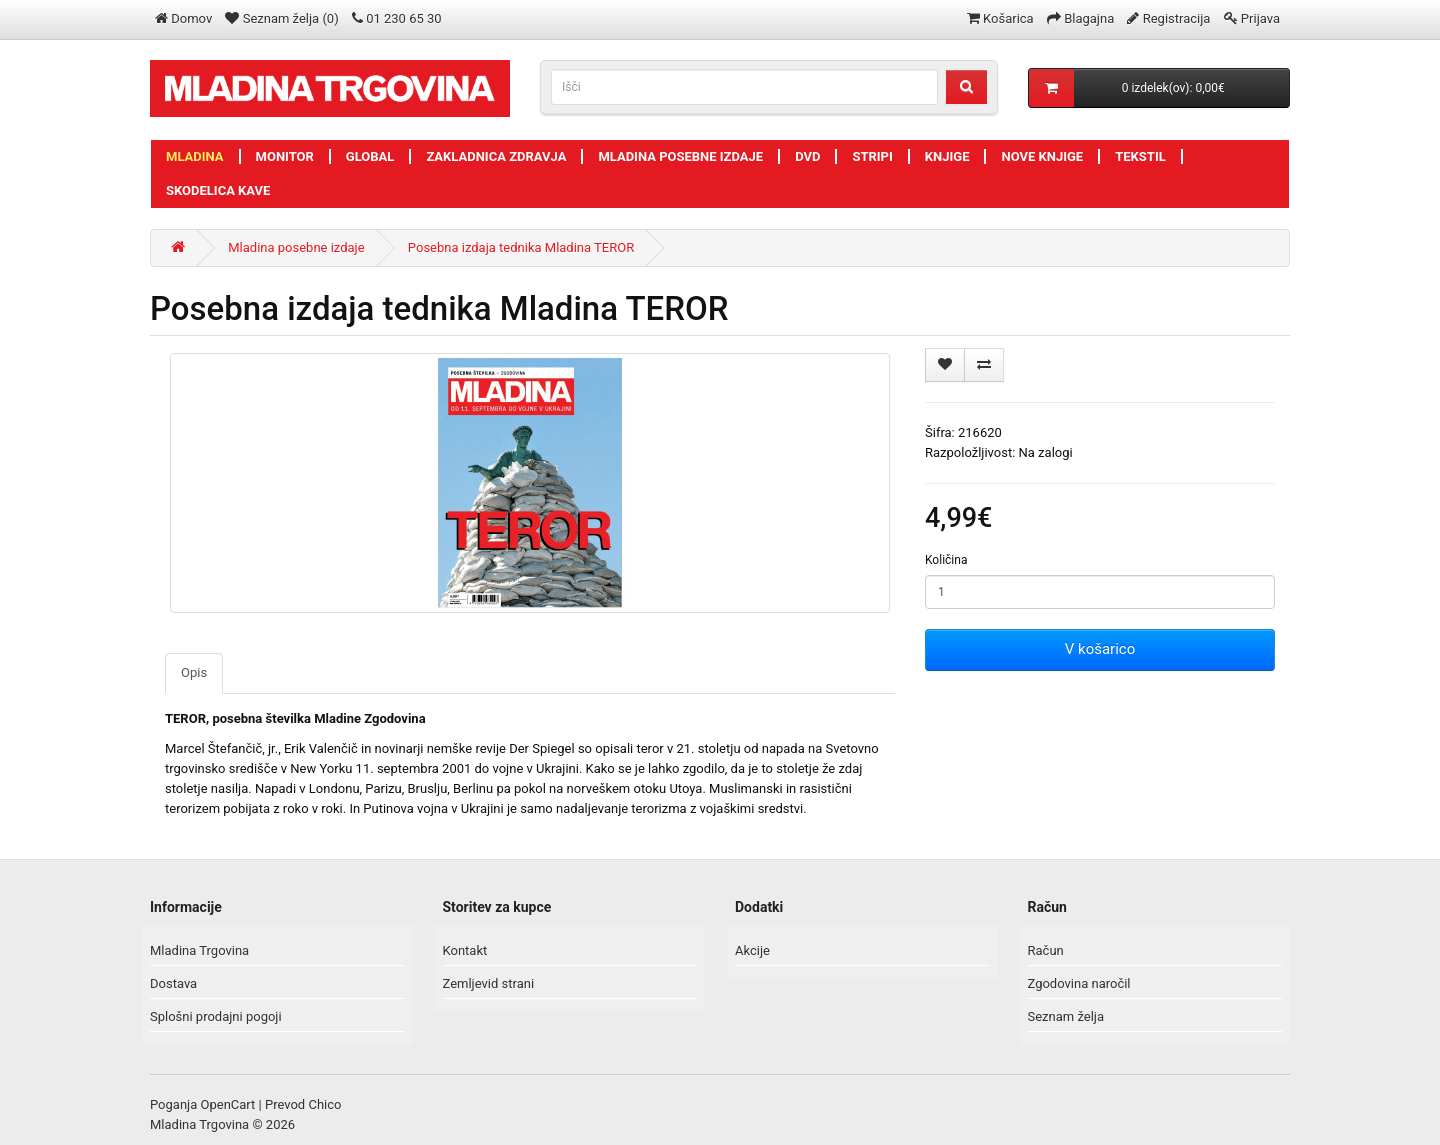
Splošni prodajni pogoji (216, 1016)
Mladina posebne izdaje (680, 156)
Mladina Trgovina (199, 950)
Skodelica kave (218, 190)
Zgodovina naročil (1079, 983)
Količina (946, 560)
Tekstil (1140, 156)
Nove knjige (1042, 156)
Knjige (947, 156)
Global (370, 156)
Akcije (752, 950)
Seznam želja (1066, 1016)
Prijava (1260, 18)
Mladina (195, 156)
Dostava (173, 983)
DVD (807, 156)
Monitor (285, 156)
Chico (324, 1104)
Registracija (1177, 18)
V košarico (1100, 649)
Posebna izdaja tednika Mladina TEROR (521, 247)
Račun (1046, 950)
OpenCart (228, 1104)
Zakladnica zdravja (496, 156)
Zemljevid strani (489, 983)
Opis (194, 672)
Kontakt (465, 950)
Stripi (872, 156)
